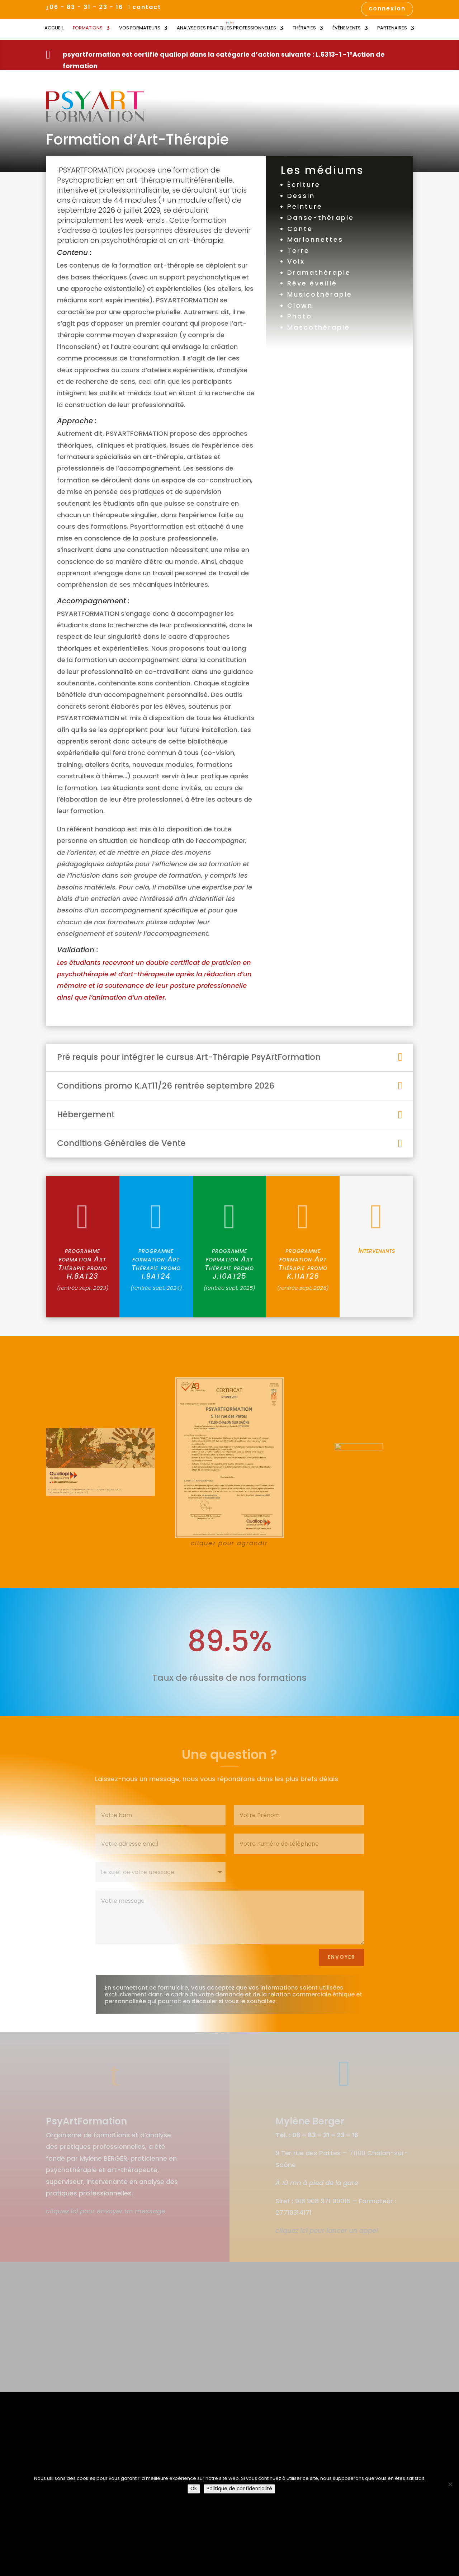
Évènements (346, 28)
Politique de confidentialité (239, 2488)
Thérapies (304, 28)
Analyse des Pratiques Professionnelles (226, 28)
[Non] (450, 2484)
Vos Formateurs (139, 28)
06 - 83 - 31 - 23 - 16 (86, 7)
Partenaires (392, 28)
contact (146, 7)
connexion (387, 9)
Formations (88, 28)
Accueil (53, 28)
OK (193, 2488)
